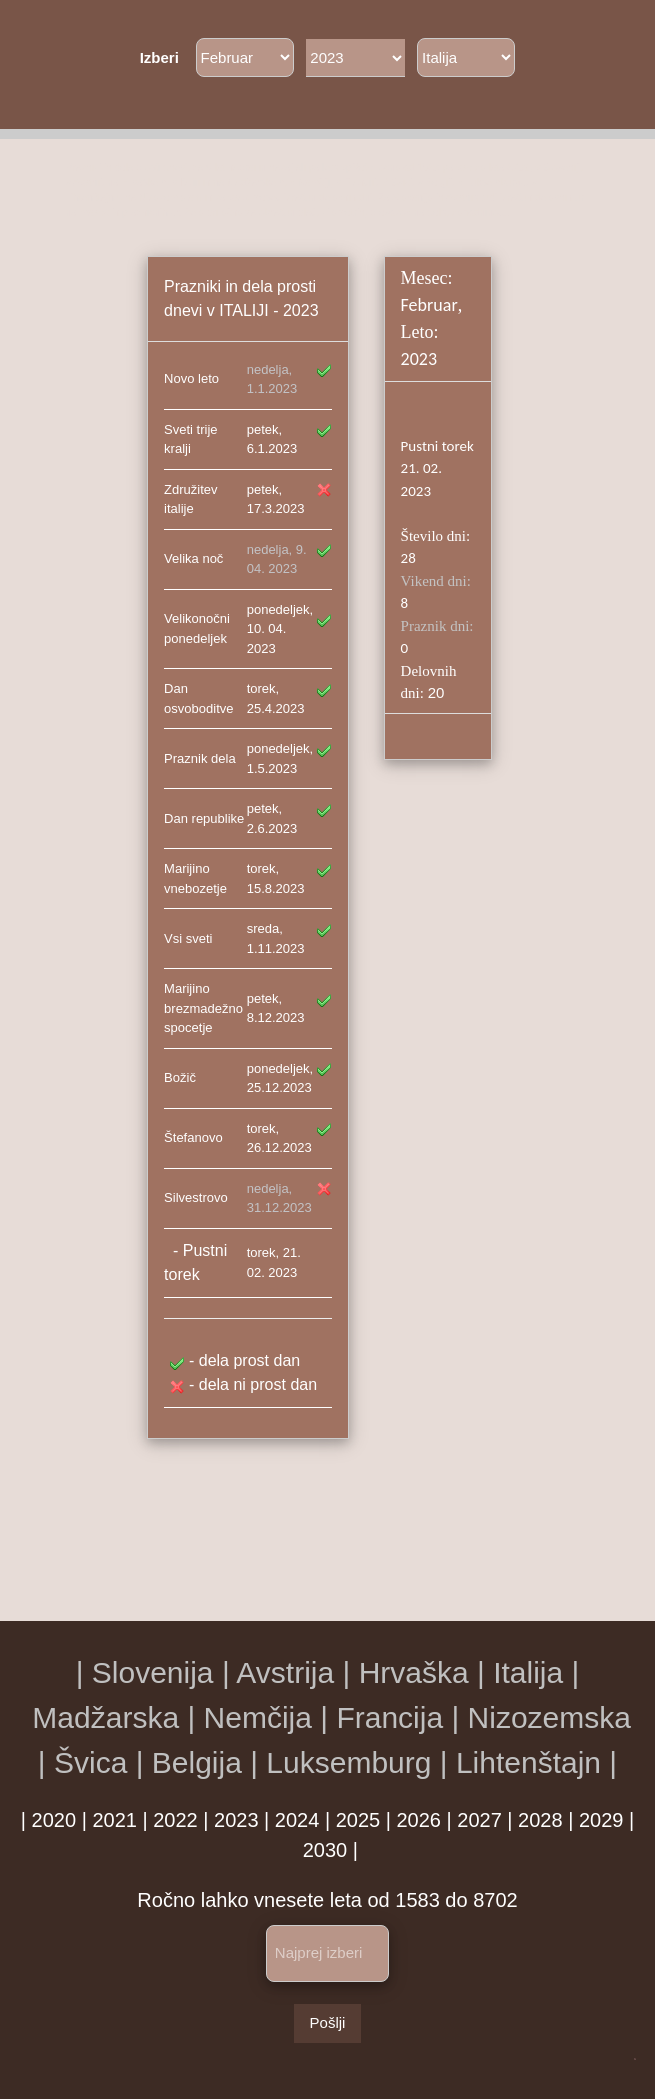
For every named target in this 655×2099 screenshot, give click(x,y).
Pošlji (328, 2022)
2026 (418, 1820)
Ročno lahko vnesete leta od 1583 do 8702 (327, 1900)
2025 (358, 1820)
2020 (54, 1820)
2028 (540, 1820)
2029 (601, 1820)
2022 (175, 1820)
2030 (325, 1850)
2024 (297, 1820)
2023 (236, 1820)
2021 (114, 1820)
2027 (479, 1820)
